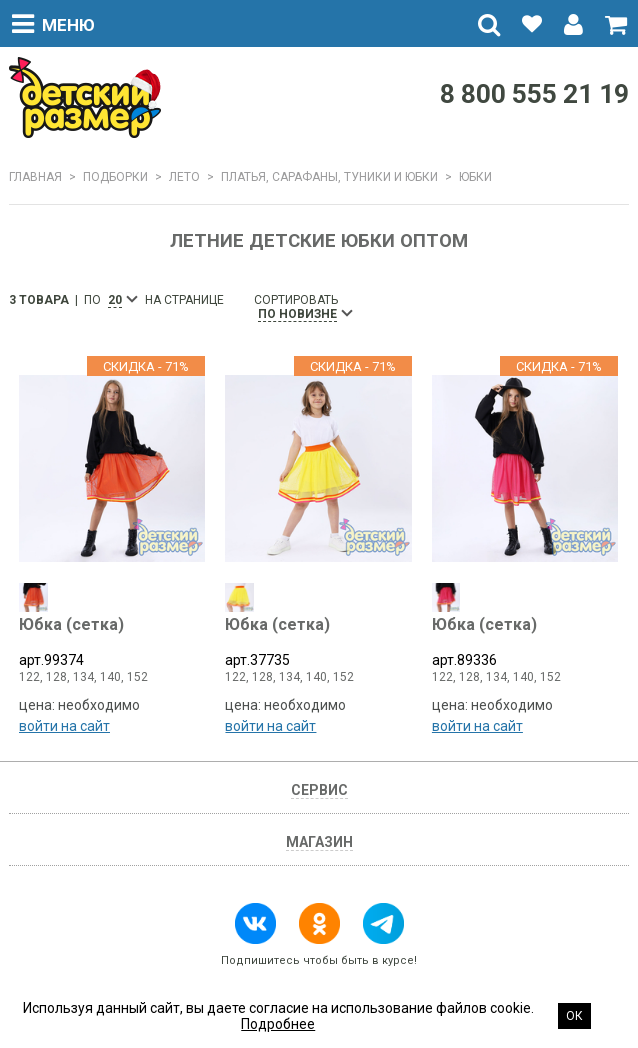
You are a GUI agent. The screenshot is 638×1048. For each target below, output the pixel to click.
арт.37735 (318, 642)
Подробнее (278, 1024)
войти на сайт (64, 726)
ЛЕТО (184, 177)
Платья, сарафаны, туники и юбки (329, 177)
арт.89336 (525, 642)
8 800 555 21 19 (534, 94)
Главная (35, 177)
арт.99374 (112, 642)
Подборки (115, 177)
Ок (574, 1016)
